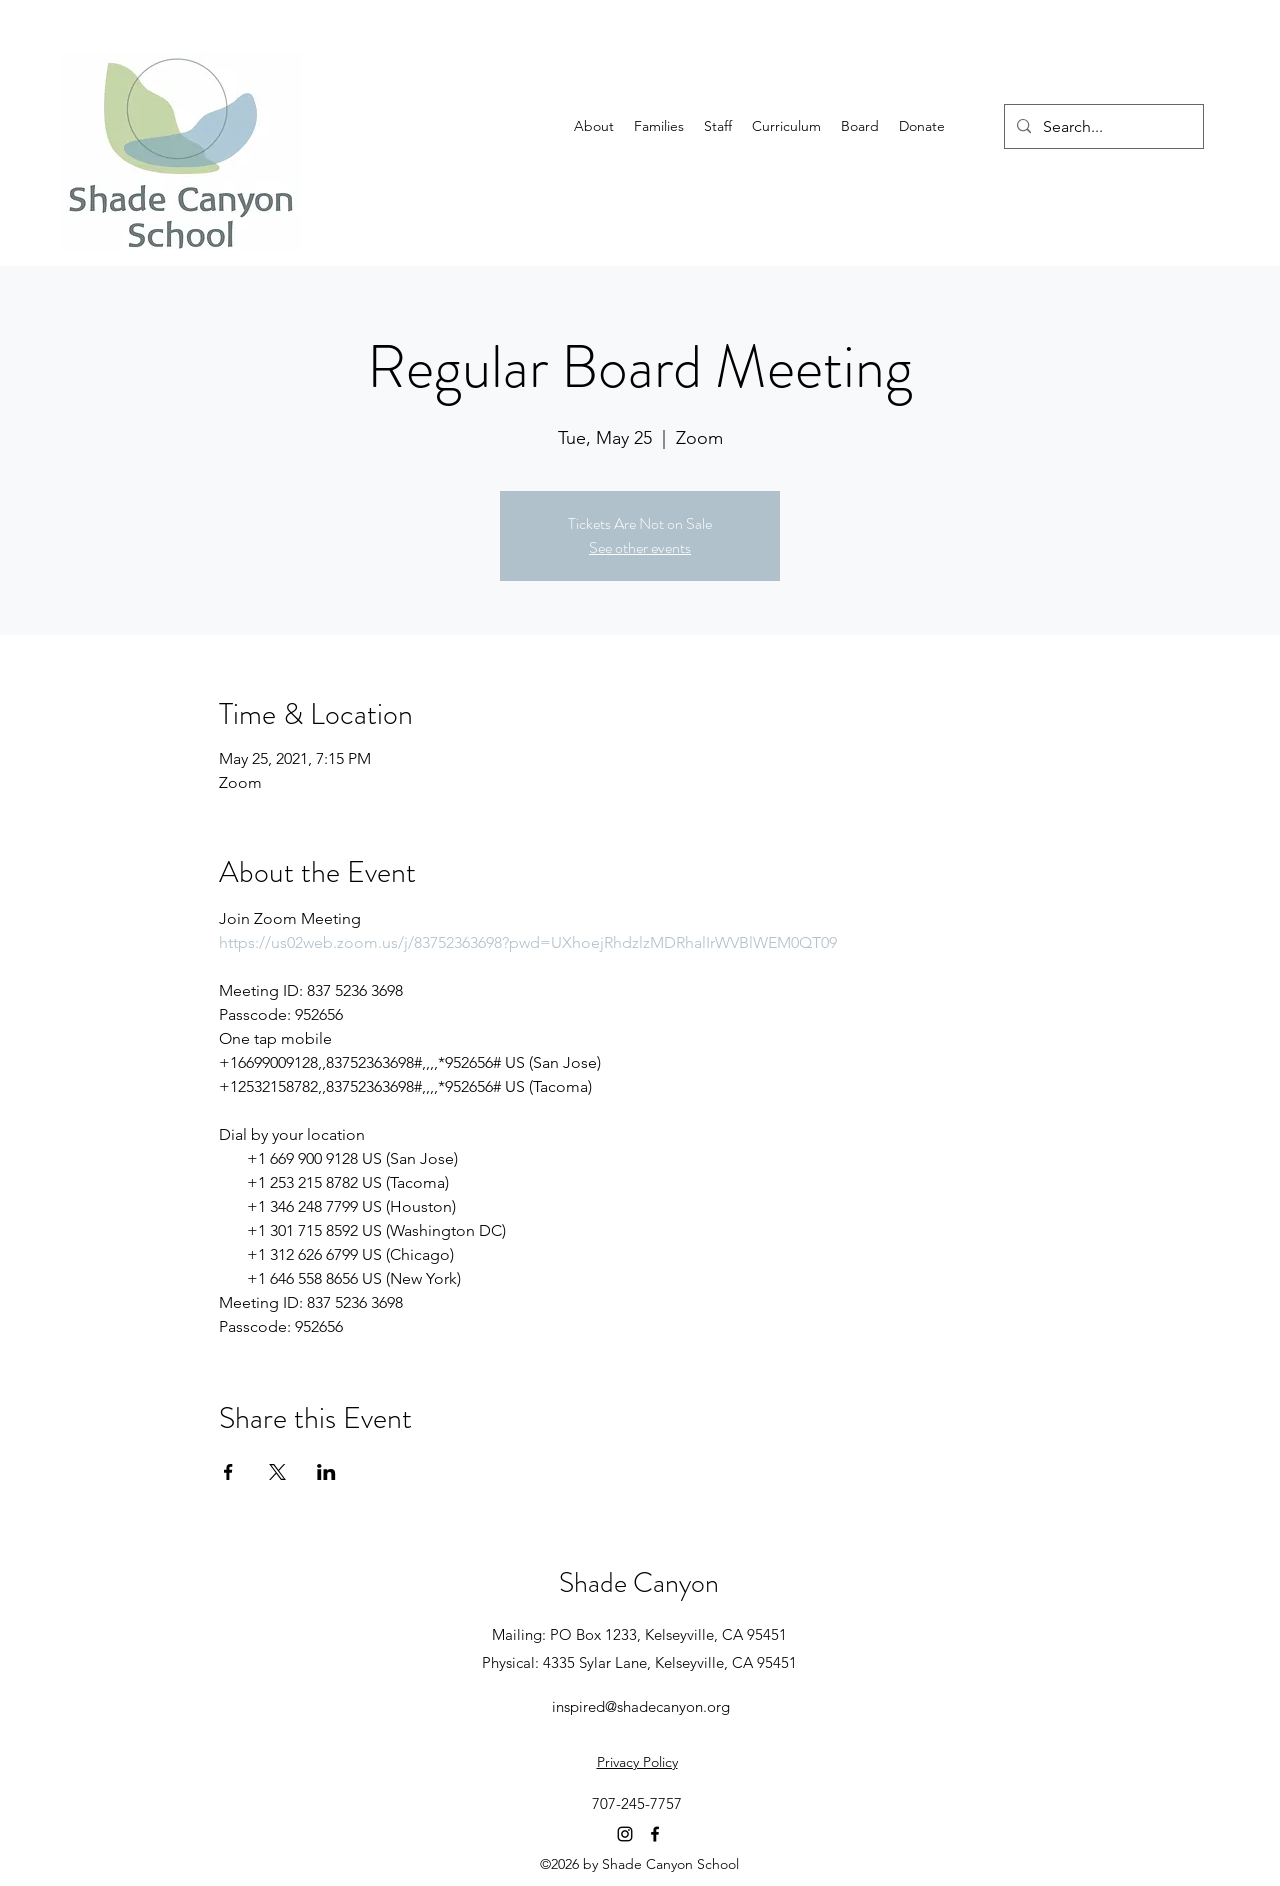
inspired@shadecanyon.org (641, 1706)
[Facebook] (655, 1834)
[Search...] (1102, 127)
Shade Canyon (639, 1583)
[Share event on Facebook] (228, 1472)
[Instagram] (625, 1834)
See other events (640, 547)
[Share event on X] (277, 1472)
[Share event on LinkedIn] (326, 1472)
